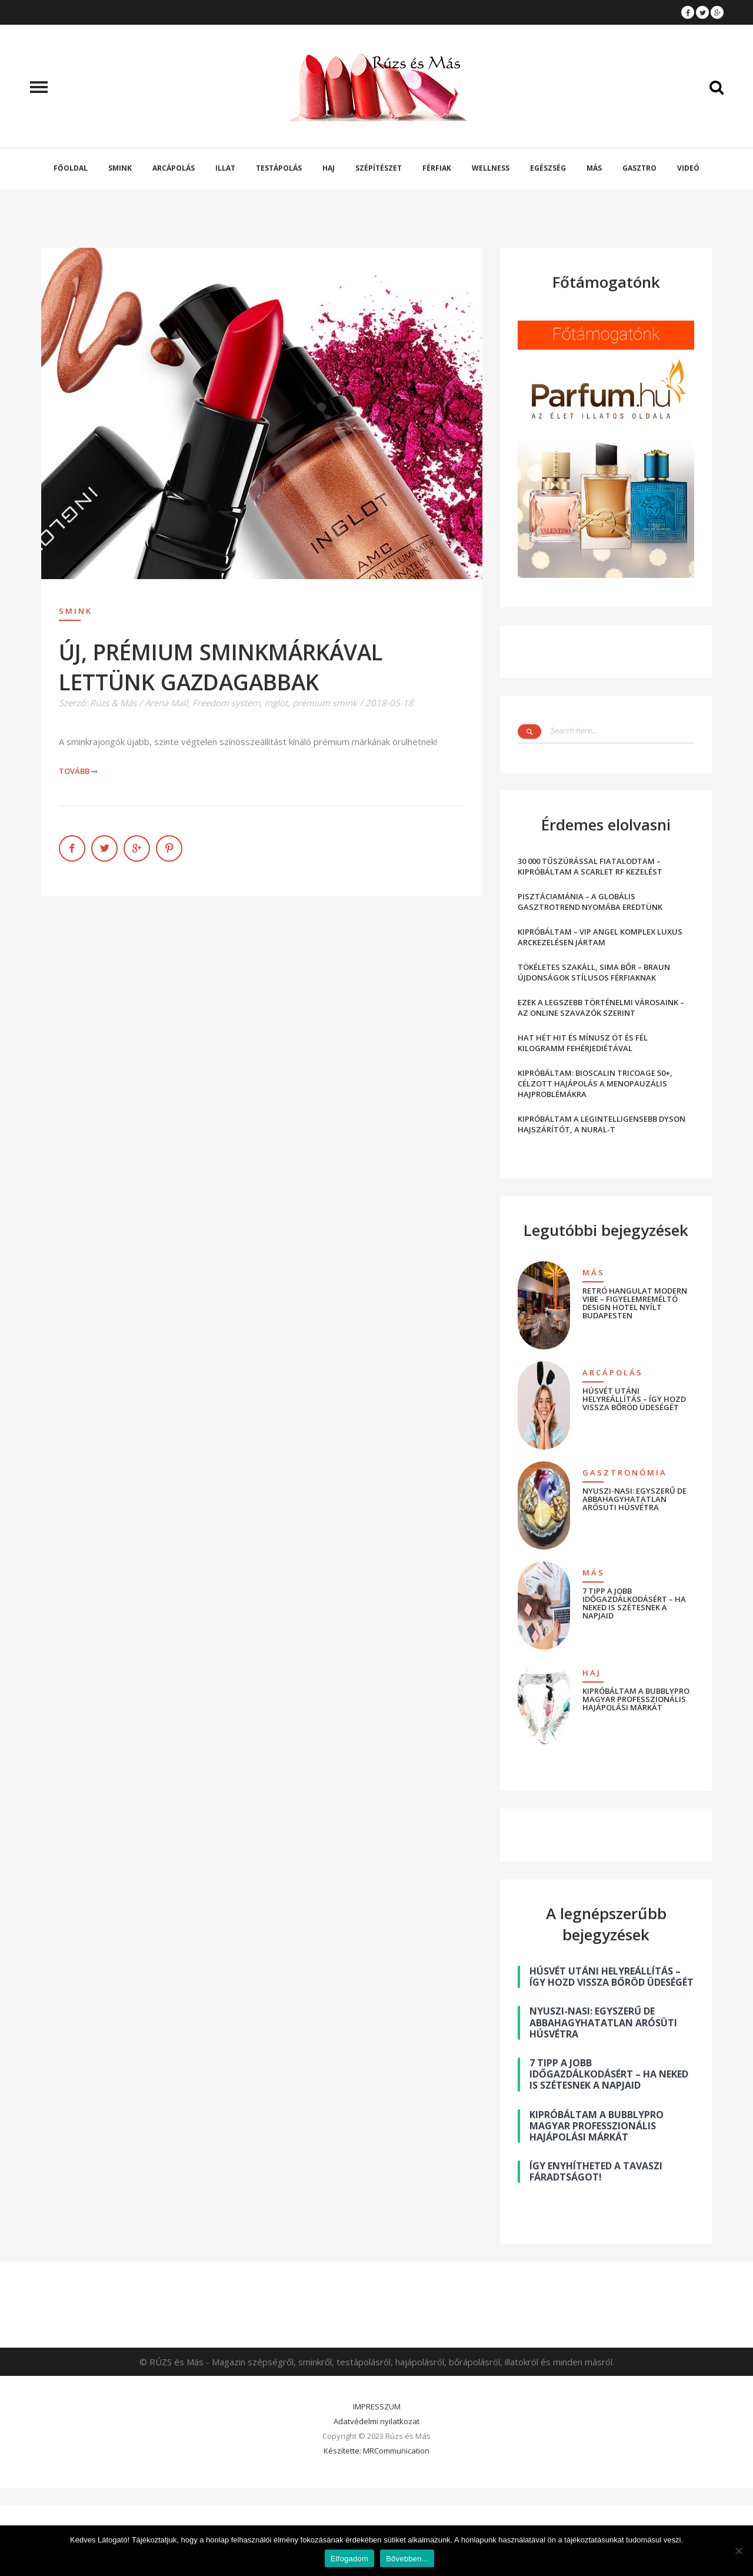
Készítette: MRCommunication (376, 2450)
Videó (688, 168)
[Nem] (738, 2551)
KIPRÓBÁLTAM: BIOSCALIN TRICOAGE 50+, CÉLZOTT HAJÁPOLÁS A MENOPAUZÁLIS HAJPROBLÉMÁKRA (595, 1083)
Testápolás (279, 168)
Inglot (276, 703)
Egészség (548, 168)
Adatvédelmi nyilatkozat (376, 2421)
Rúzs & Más (113, 703)
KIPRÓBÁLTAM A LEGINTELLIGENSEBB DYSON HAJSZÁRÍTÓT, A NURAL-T (601, 1124)
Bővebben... (407, 2558)
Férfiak (436, 168)
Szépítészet (378, 168)
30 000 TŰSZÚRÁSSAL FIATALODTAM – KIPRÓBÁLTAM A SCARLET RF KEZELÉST (590, 866)
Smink (120, 168)
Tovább (79, 771)
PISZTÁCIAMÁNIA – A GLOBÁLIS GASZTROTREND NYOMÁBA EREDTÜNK (590, 901)
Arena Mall (166, 703)
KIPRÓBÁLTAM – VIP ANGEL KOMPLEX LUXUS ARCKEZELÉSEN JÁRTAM (600, 937)
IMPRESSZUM (377, 2406)
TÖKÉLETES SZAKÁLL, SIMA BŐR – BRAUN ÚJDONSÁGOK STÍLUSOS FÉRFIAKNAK (594, 972)
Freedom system (226, 703)
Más (594, 168)
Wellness (490, 168)
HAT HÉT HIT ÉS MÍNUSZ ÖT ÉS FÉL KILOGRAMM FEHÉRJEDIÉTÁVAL (583, 1042)
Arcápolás (173, 168)
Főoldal (71, 168)
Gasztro (639, 168)
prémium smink (324, 703)
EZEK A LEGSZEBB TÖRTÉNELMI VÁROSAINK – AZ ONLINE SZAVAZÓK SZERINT (601, 1007)
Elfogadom (349, 2558)
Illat (225, 168)
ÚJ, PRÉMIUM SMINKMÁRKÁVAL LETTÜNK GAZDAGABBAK (221, 667)
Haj (328, 168)
